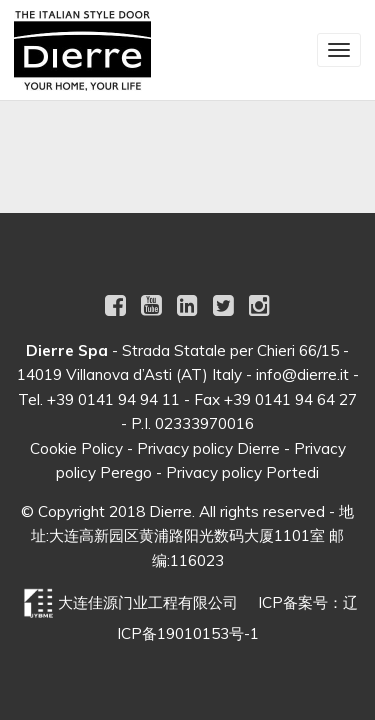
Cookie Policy (76, 448)
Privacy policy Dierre (208, 448)
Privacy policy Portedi (242, 472)
